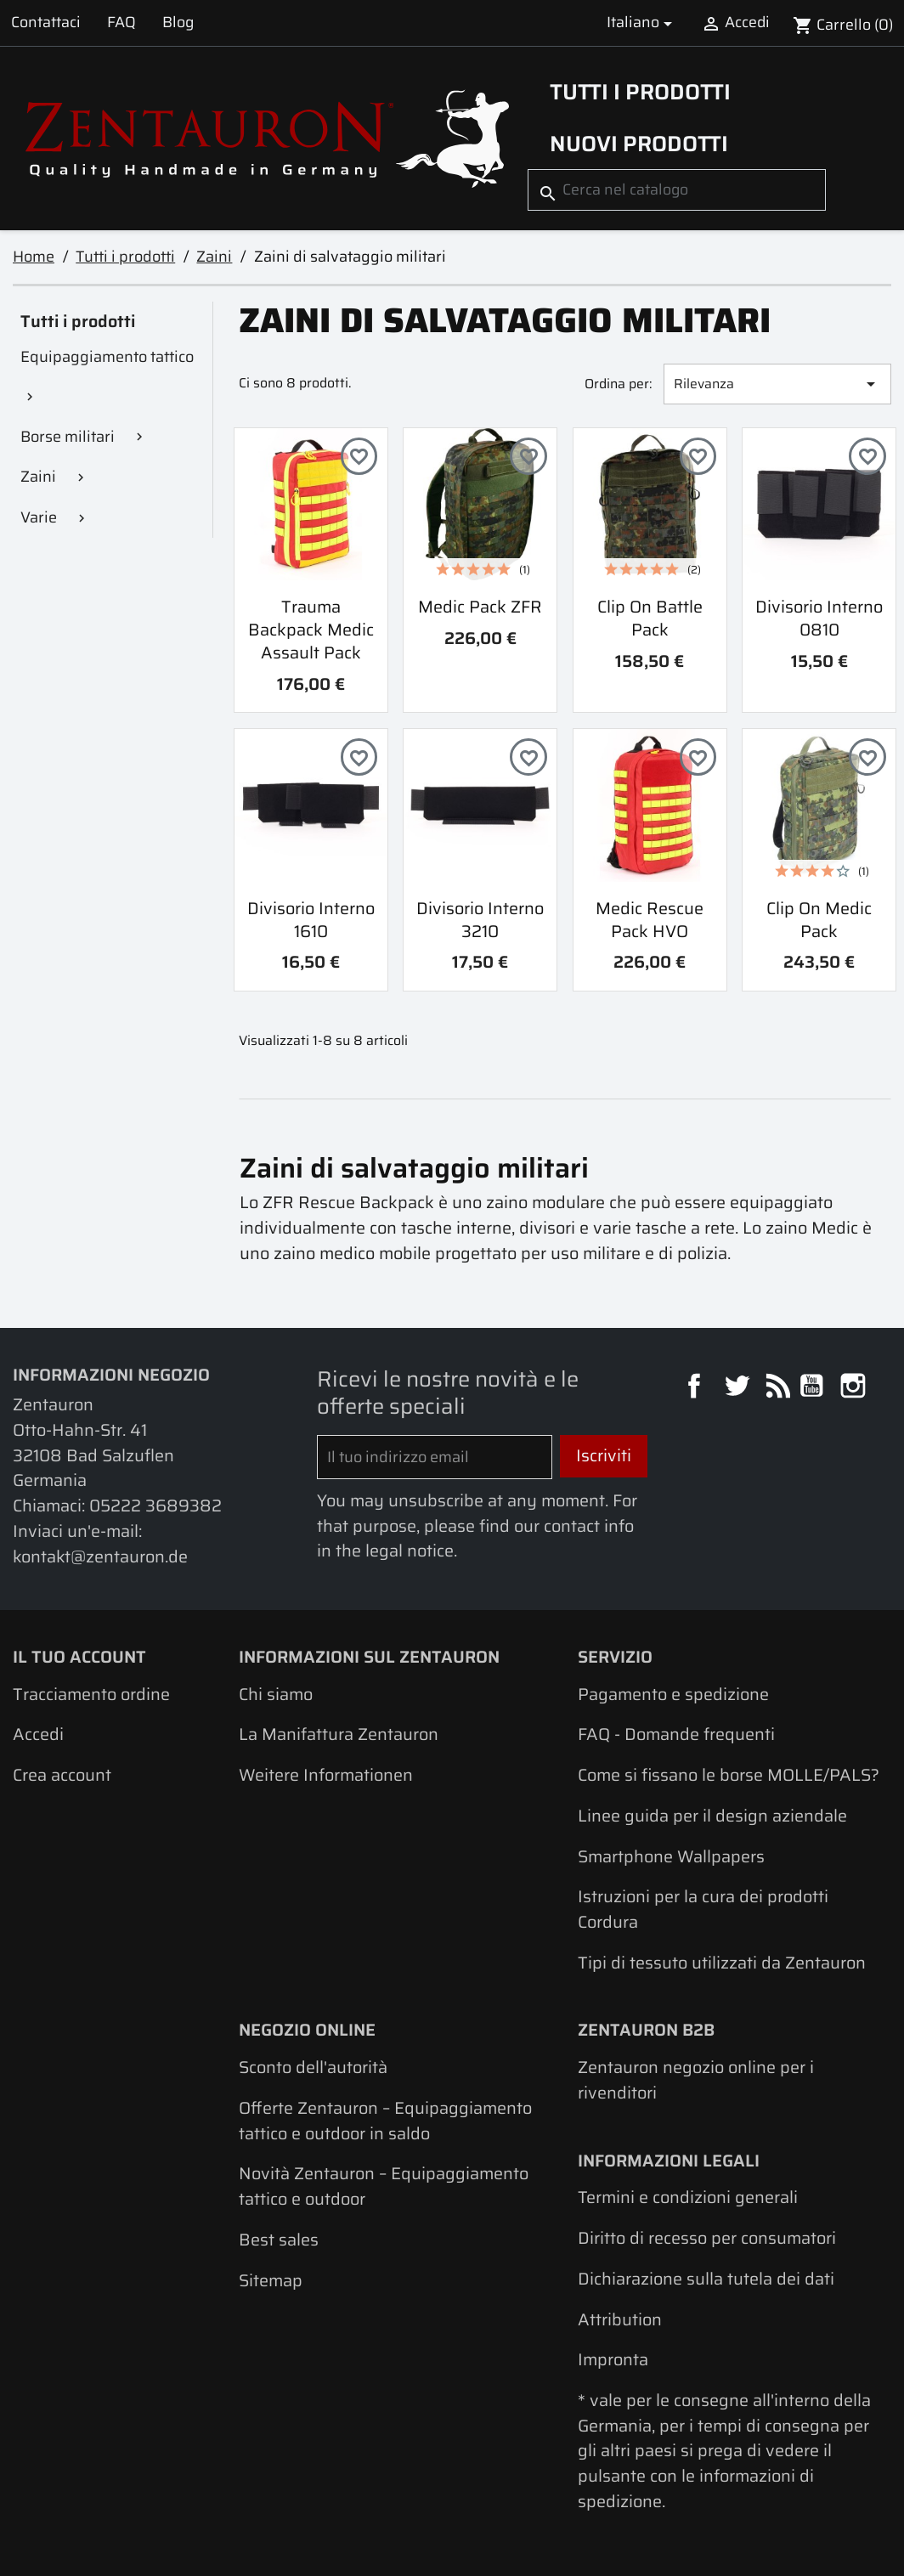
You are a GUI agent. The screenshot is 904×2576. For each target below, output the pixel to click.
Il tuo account (79, 1656)
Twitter (739, 1388)
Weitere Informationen (326, 1774)
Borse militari (67, 436)
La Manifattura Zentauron (338, 1734)
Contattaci (46, 22)
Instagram (855, 1388)
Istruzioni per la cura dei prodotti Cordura (703, 1909)
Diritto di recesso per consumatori (707, 2237)
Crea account (62, 1774)
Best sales (279, 2239)
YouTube (813, 1388)
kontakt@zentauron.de (100, 1556)
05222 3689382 (155, 1505)
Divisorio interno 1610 (311, 920)
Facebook (696, 1388)
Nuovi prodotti (639, 144)
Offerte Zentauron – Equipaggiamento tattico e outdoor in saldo (385, 2120)
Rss (775, 1388)
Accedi (38, 1734)
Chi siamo (276, 1694)
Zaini (38, 476)
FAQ (121, 22)
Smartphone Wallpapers (671, 1856)
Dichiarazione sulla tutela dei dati (706, 2278)
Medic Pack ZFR (480, 606)
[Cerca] (677, 190)
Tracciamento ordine (91, 1694)
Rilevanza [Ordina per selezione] (777, 383)
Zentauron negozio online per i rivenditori (696, 2079)
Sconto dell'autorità (313, 2067)
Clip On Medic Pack (819, 920)
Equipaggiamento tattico (107, 356)
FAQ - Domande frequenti (676, 1734)
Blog (178, 22)
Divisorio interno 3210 (480, 920)
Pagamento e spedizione (673, 1694)
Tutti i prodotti (640, 92)
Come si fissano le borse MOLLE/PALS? (728, 1774)
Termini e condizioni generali (688, 2197)
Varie (38, 517)
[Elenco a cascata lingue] (642, 23)
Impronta (613, 2359)
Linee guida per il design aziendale (712, 1815)
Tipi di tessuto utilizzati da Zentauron (722, 1962)
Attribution (620, 2319)
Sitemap (270, 2280)
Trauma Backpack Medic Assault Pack (311, 629)
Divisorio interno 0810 (819, 618)
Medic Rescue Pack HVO (649, 920)
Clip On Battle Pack (650, 618)
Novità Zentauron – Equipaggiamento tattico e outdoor (383, 2186)
